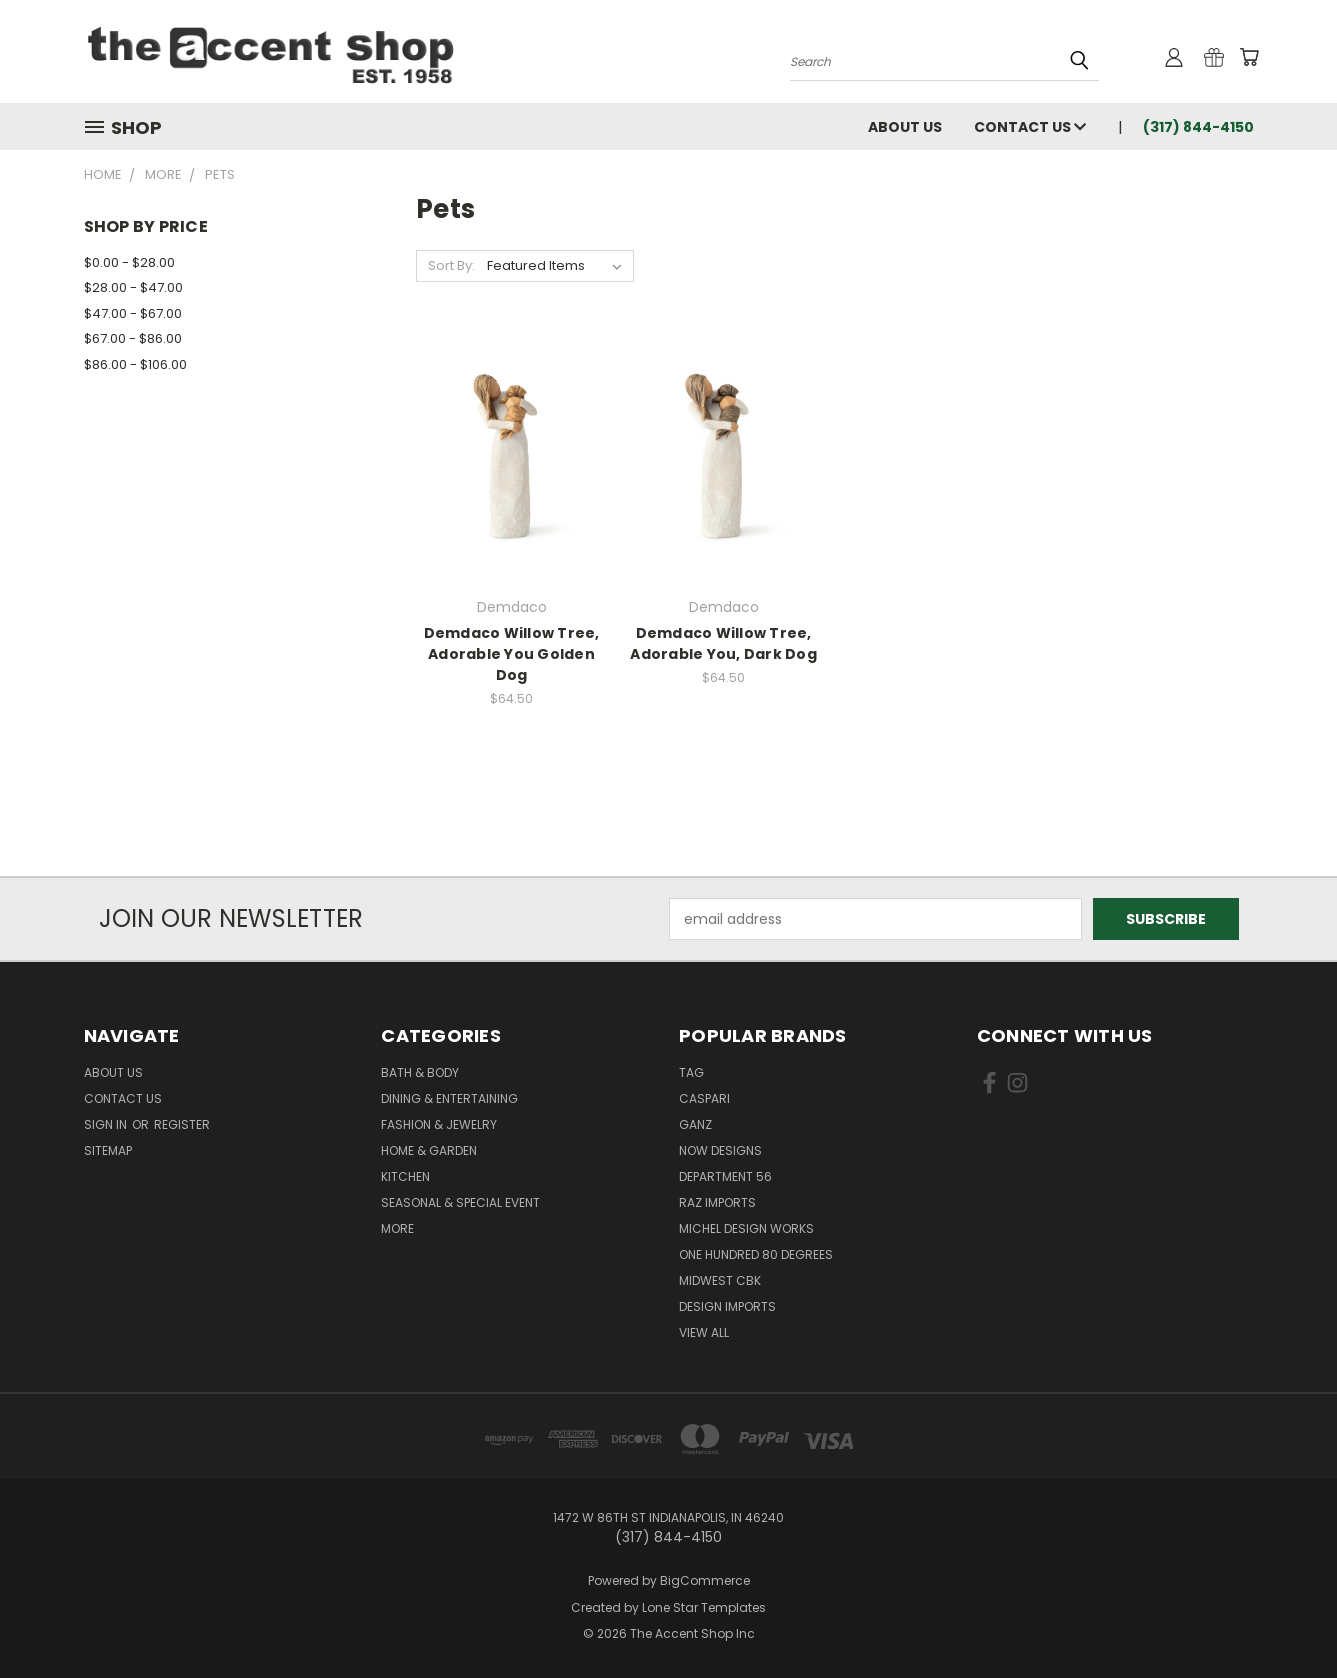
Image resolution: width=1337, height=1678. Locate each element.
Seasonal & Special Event (460, 1202)
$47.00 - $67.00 (133, 313)
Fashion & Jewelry (439, 1124)
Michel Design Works (746, 1228)
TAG (691, 1072)
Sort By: (451, 265)
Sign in (107, 1124)
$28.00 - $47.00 (133, 287)
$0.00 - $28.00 (129, 262)
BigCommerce (705, 1580)
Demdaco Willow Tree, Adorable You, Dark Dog (723, 643)
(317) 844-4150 (1198, 127)
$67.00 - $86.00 (133, 338)
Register (182, 1124)
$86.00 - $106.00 (135, 364)
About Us (905, 127)
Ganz (695, 1124)
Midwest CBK (720, 1280)
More (397, 1228)
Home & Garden (429, 1150)
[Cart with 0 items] (1249, 57)
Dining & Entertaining (449, 1098)
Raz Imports (717, 1202)
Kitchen (405, 1176)
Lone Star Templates (704, 1607)
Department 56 (725, 1176)
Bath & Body (420, 1072)
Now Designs (720, 1150)
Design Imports (727, 1306)
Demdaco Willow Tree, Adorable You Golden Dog (512, 654)
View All (704, 1332)
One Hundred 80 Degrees (756, 1254)
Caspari (704, 1098)
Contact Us (1030, 127)
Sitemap (108, 1150)
